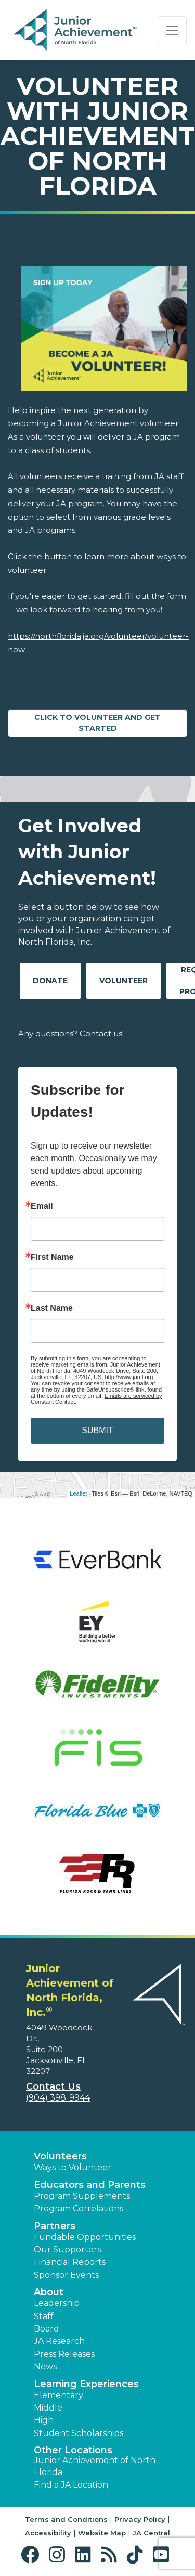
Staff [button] (44, 2316)
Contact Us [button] (53, 2086)
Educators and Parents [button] (90, 2184)
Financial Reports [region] (70, 2262)
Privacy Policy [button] (139, 2519)
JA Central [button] (151, 2533)
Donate (50, 980)
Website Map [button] (102, 2533)
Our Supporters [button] (67, 2250)
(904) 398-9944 (58, 2098)
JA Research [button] (59, 2341)
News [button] (45, 2367)
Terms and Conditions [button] (66, 2519)
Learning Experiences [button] (86, 2384)
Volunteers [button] (60, 2156)
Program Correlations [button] (78, 2208)
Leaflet (78, 1493)
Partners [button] (54, 2226)
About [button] (48, 2292)
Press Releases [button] (64, 2354)
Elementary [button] (58, 2395)
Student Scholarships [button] (78, 2433)
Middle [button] (48, 2408)
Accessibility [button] (48, 2533)
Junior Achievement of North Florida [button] (94, 2466)
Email (42, 1206)
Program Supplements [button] (82, 2196)
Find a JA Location (71, 2485)
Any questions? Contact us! (71, 1033)
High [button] (44, 2420)
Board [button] (46, 2329)
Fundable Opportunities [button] (85, 2237)
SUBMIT (97, 1430)
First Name (52, 1257)
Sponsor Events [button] (66, 2275)
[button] (32, 2555)
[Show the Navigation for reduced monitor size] (172, 30)
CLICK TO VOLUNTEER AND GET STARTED (97, 723)
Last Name (52, 1308)
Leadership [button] (57, 2303)
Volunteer (123, 980)
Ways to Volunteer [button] (72, 2167)
